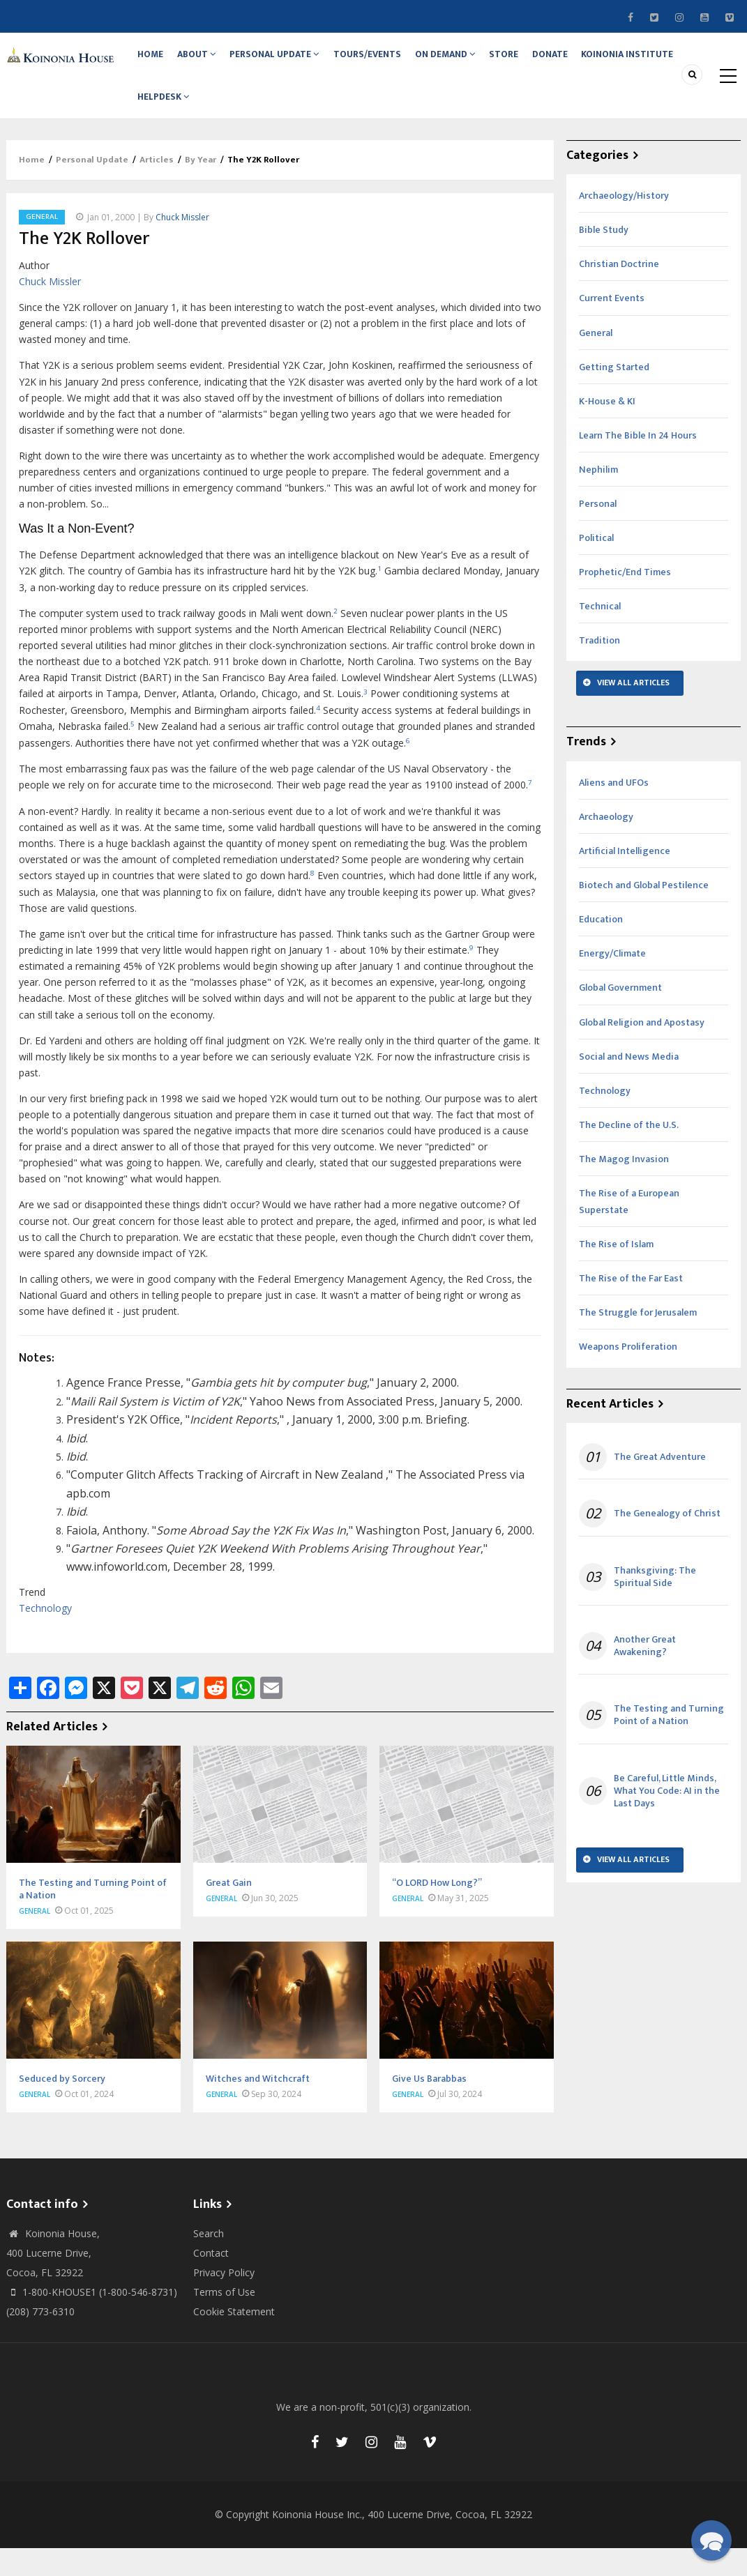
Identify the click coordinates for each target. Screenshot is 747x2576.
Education (601, 948)
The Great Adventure (660, 1485)
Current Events (611, 327)
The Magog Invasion (624, 1187)
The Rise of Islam (616, 1273)
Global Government (620, 1016)
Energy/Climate (612, 982)
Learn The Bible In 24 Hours (638, 463)
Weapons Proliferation (628, 1375)
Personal (598, 532)
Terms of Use (224, 2319)
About (207, 60)
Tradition (599, 669)
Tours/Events (388, 60)
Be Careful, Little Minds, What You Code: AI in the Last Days (667, 1819)
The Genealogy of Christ (667, 1542)
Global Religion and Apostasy (641, 1050)
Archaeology (606, 845)
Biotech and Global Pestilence (644, 914)
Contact (211, 2280)
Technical (600, 635)
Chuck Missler (182, 245)
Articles (156, 187)
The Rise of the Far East (631, 1307)
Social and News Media (629, 1084)
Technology (45, 1636)
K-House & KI (607, 429)
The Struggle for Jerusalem (638, 1341)
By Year (200, 187)
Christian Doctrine (619, 292)
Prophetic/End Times (625, 601)
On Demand (471, 60)
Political (596, 566)
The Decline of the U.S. (629, 1153)
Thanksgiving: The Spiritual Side (655, 1604)
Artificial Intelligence (624, 879)
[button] (711, 2540)
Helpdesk (167, 117)
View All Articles (633, 711)
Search (208, 2261)
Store (536, 60)
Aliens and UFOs (614, 810)
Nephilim (598, 497)
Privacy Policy (224, 2300)
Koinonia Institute (672, 60)
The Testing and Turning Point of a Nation (669, 1743)
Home (154, 60)
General (42, 244)
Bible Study (603, 258)
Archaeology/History (624, 224)
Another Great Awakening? (645, 1673)
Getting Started (614, 395)
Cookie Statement (234, 2339)
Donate (588, 60)
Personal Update (290, 60)
